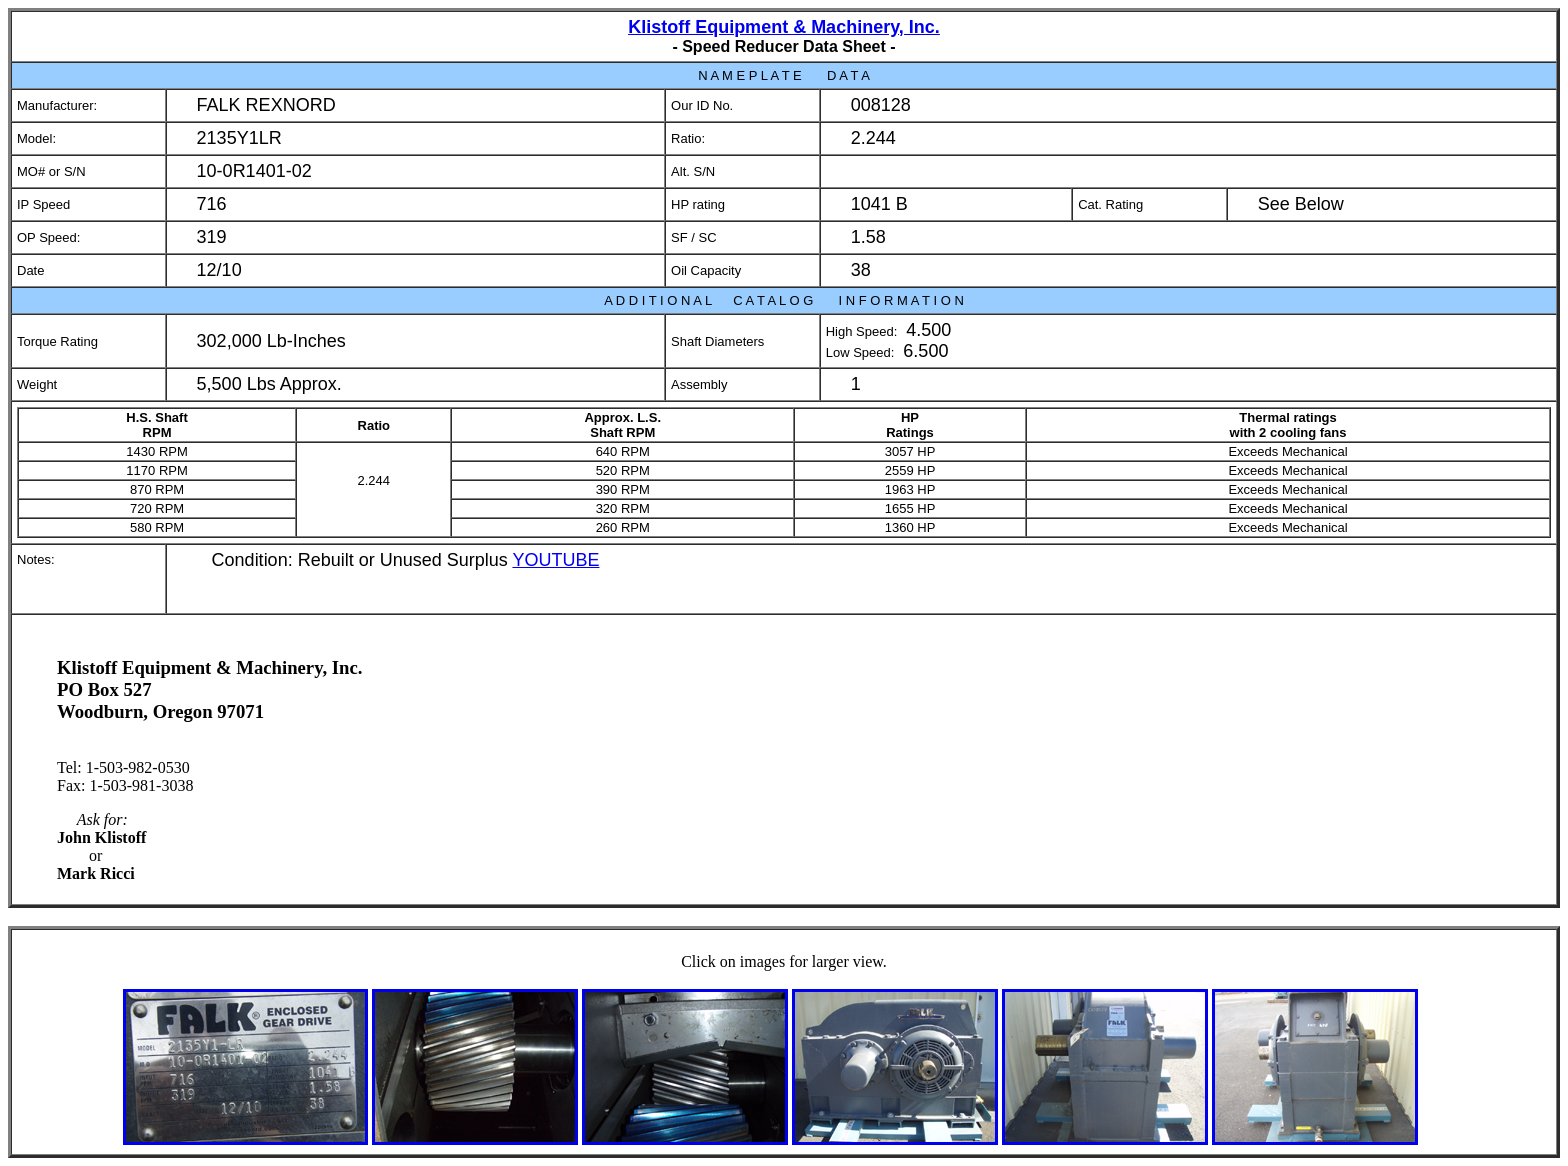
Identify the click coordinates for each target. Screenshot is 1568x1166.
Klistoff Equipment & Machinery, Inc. (784, 27)
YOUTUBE (555, 560)
